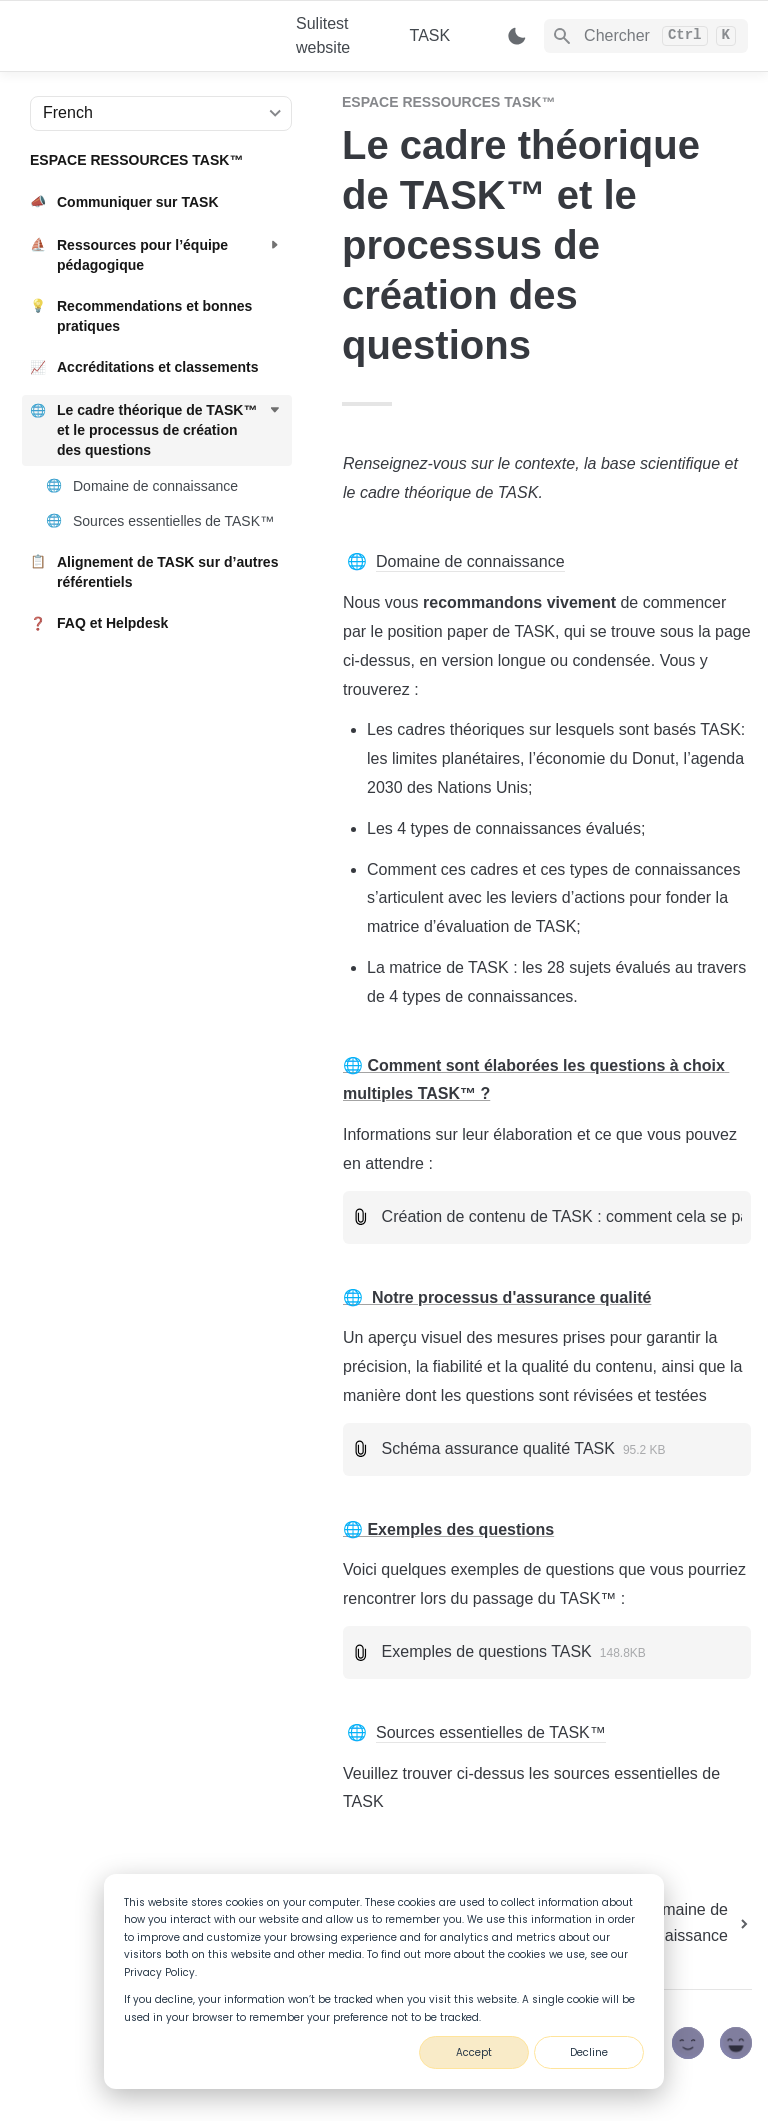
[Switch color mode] (517, 36)
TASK (430, 35)
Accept (474, 2052)
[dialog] (384, 1982)
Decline (589, 2052)
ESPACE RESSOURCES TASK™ (448, 102)
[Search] (646, 36)
